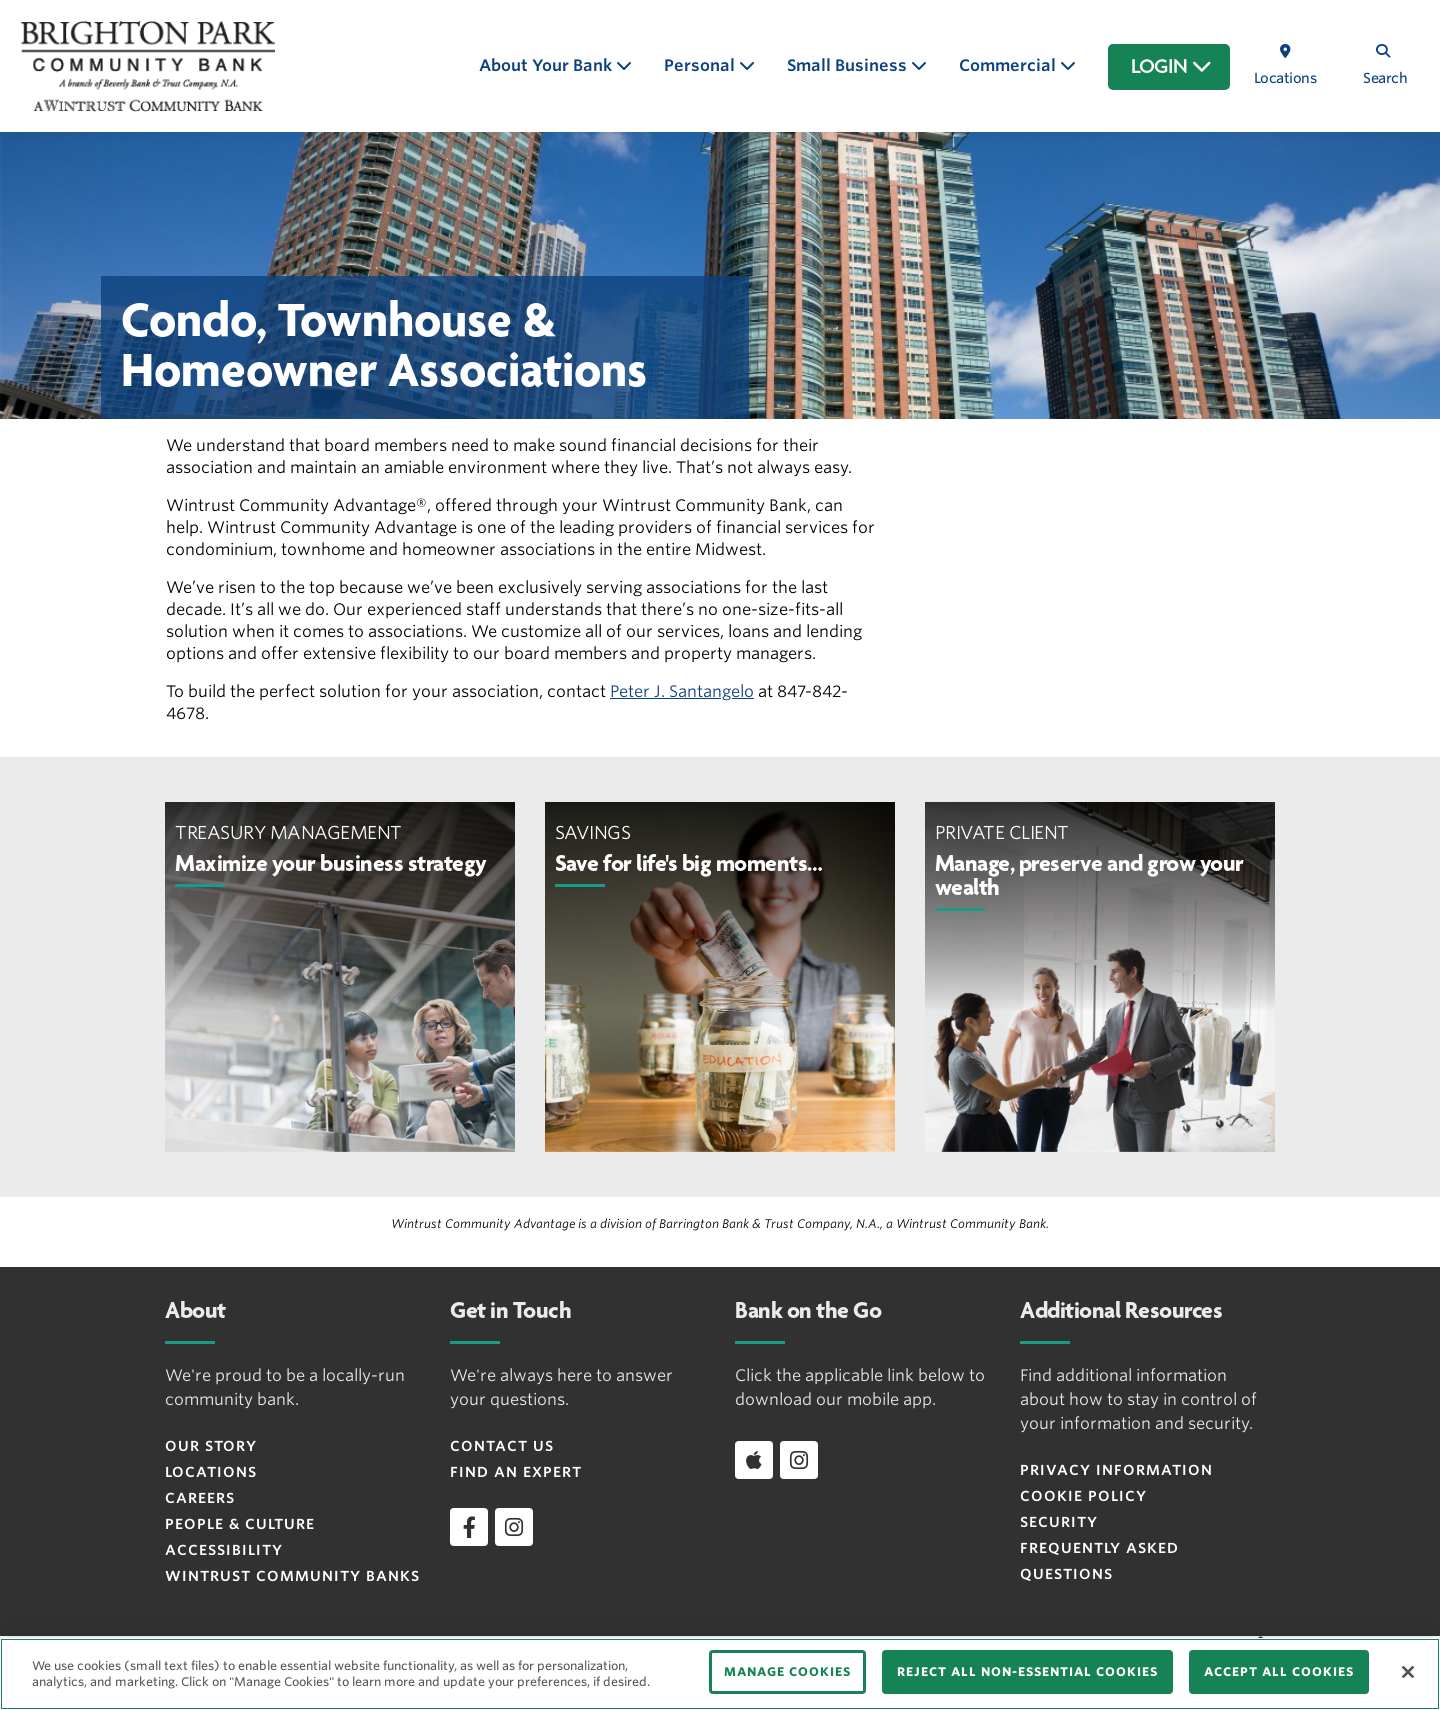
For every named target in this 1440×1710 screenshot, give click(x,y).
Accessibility (224, 1550)
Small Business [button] (849, 65)
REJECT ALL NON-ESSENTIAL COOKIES (1027, 1671)
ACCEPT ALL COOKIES (1279, 1671)
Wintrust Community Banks (292, 1576)
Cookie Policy (1083, 1496)
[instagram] (514, 1527)
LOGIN (1171, 67)
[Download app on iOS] (754, 1460)
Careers (200, 1498)
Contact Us (502, 1446)
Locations (211, 1472)
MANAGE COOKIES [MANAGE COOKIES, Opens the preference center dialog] (787, 1671)
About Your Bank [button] (547, 65)
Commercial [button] (1009, 65)
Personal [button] (701, 65)
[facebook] (469, 1527)
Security (1059, 1522)
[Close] (1408, 1672)
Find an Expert (516, 1472)
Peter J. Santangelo (682, 691)
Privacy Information (1116, 1470)
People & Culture (240, 1524)
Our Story (211, 1446)
